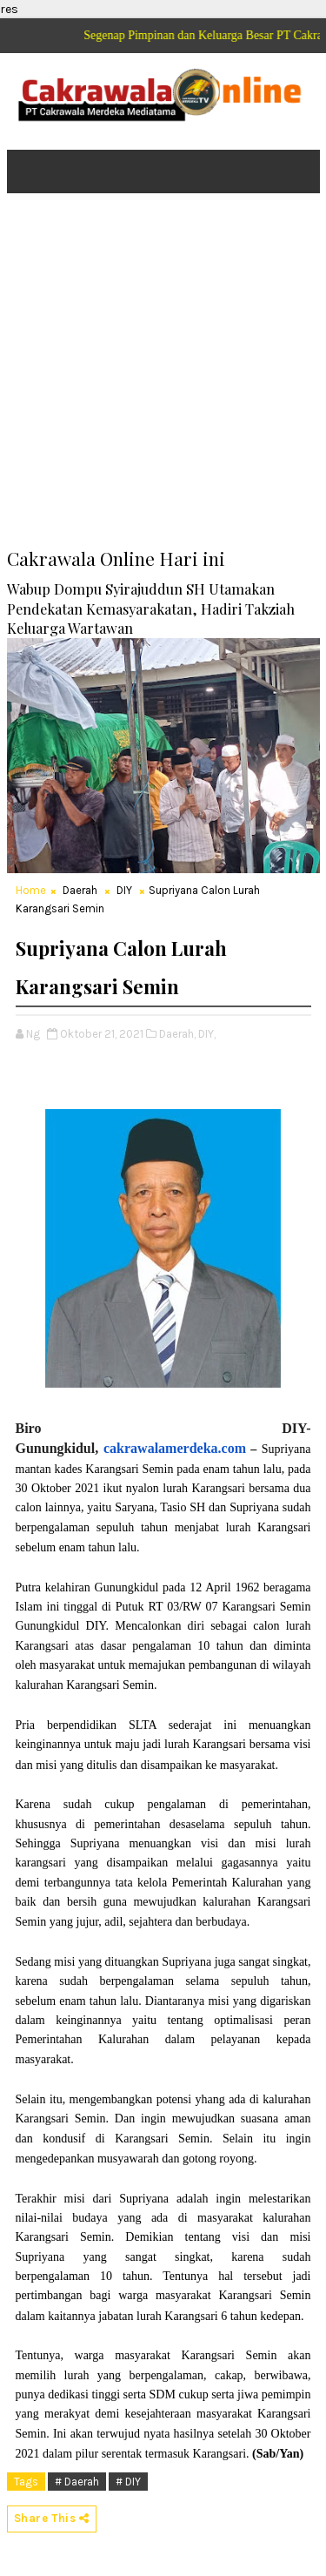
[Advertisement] (163, 382)
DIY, (207, 1033)
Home (31, 890)
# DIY (128, 2481)
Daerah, (177, 1033)
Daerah (80, 890)
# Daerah (77, 2481)
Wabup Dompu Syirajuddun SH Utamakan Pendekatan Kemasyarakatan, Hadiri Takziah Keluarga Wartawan (151, 608)
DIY (124, 890)
